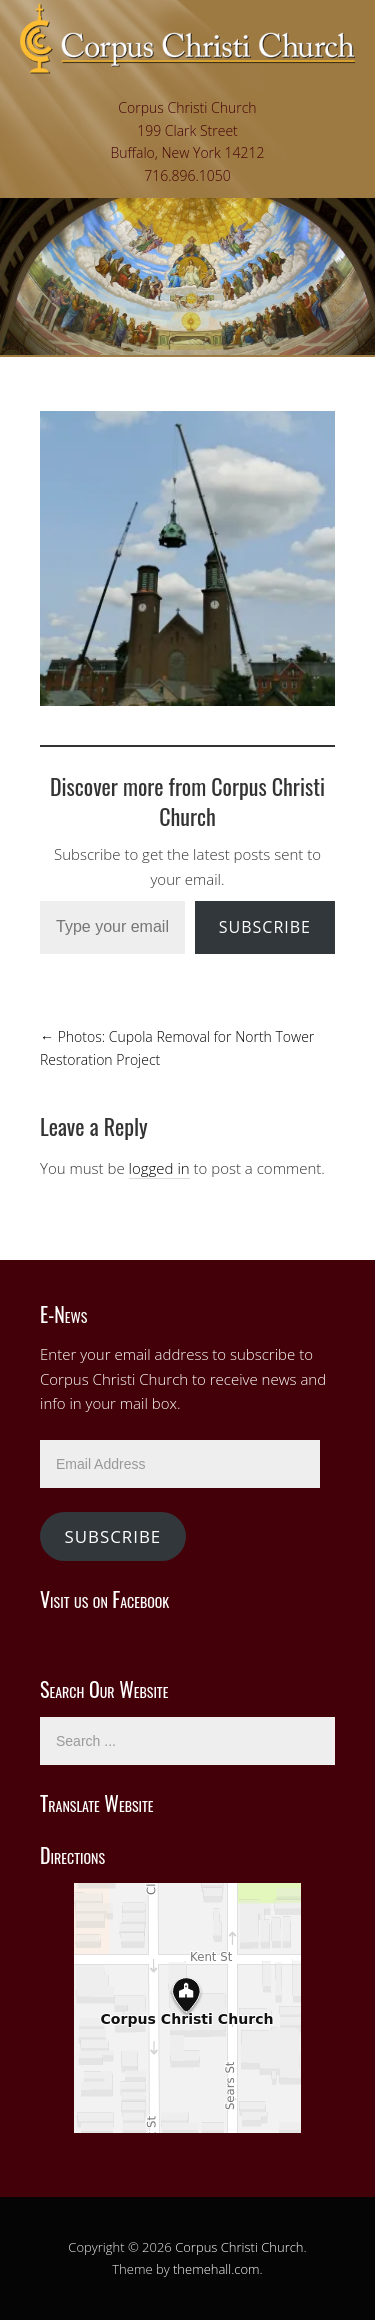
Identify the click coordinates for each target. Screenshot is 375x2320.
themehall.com (216, 2269)
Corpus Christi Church (239, 2247)
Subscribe (265, 927)
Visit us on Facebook (104, 1599)
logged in (159, 1168)
